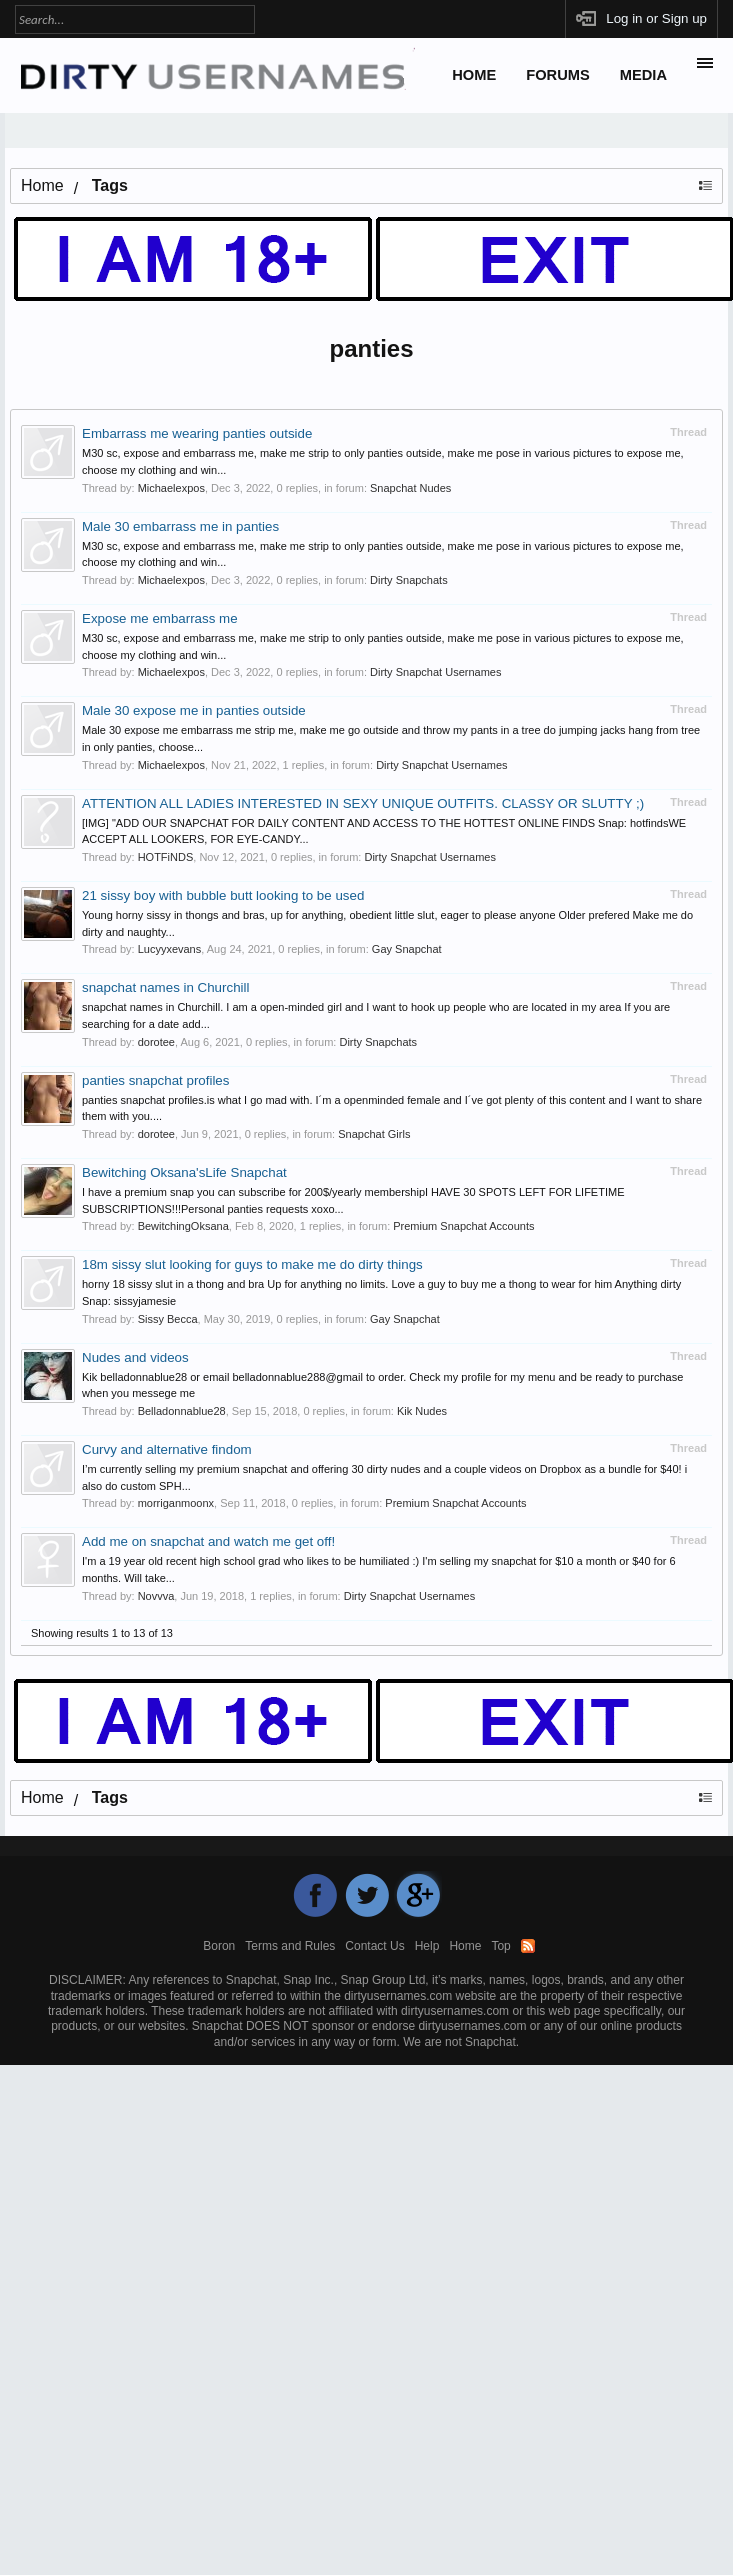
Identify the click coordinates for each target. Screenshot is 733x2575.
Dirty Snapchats (409, 580)
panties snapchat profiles (155, 1080)
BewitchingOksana (183, 1226)
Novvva (156, 1596)
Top (500, 1946)
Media (643, 75)
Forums (558, 75)
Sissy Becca (168, 1319)
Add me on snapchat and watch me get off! (208, 1541)
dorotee (156, 1042)
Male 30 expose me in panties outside (194, 710)
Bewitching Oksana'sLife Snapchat (184, 1172)
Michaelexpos (171, 488)
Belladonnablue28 (182, 1411)
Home (474, 75)
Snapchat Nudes (410, 488)
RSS (528, 1946)
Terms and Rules (290, 1946)
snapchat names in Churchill (165, 987)
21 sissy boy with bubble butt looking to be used (223, 895)
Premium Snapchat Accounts (463, 1226)
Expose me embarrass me (160, 618)
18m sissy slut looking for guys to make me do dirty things (252, 1264)
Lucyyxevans (170, 949)
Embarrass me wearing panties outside (197, 433)
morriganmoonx (176, 1503)
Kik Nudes (422, 1411)
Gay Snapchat (407, 949)
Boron (219, 1946)
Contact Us (374, 1946)
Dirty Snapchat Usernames (435, 672)
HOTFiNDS (166, 857)
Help (427, 1946)
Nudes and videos (135, 1357)
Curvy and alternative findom (167, 1449)
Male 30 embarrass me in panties (180, 526)
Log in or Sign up (656, 18)
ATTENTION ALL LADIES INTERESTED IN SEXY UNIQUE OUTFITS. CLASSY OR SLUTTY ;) (363, 803)
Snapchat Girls (374, 1134)
